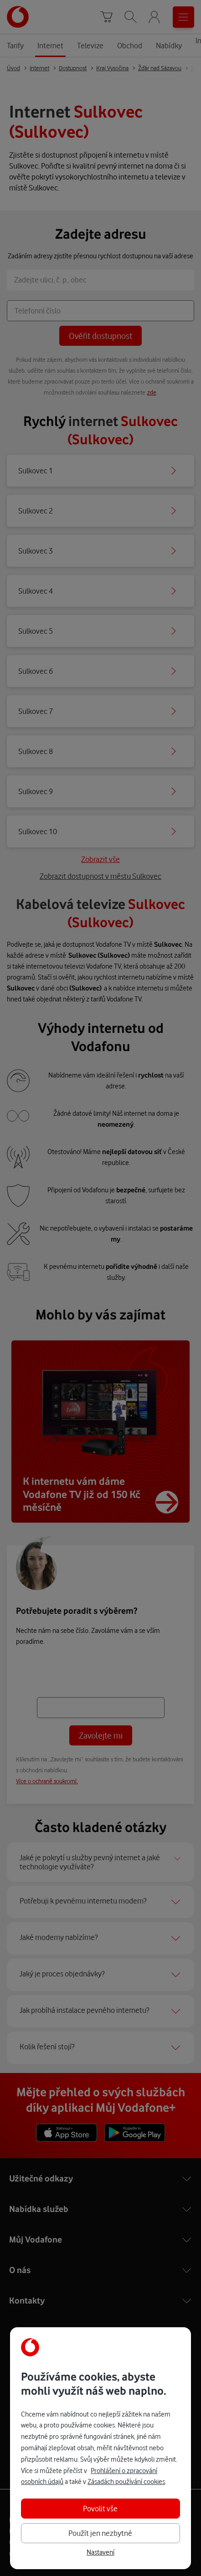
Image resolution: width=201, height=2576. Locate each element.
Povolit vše (100, 2508)
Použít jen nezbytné (100, 2533)
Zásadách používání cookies (126, 2481)
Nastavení (100, 2552)
